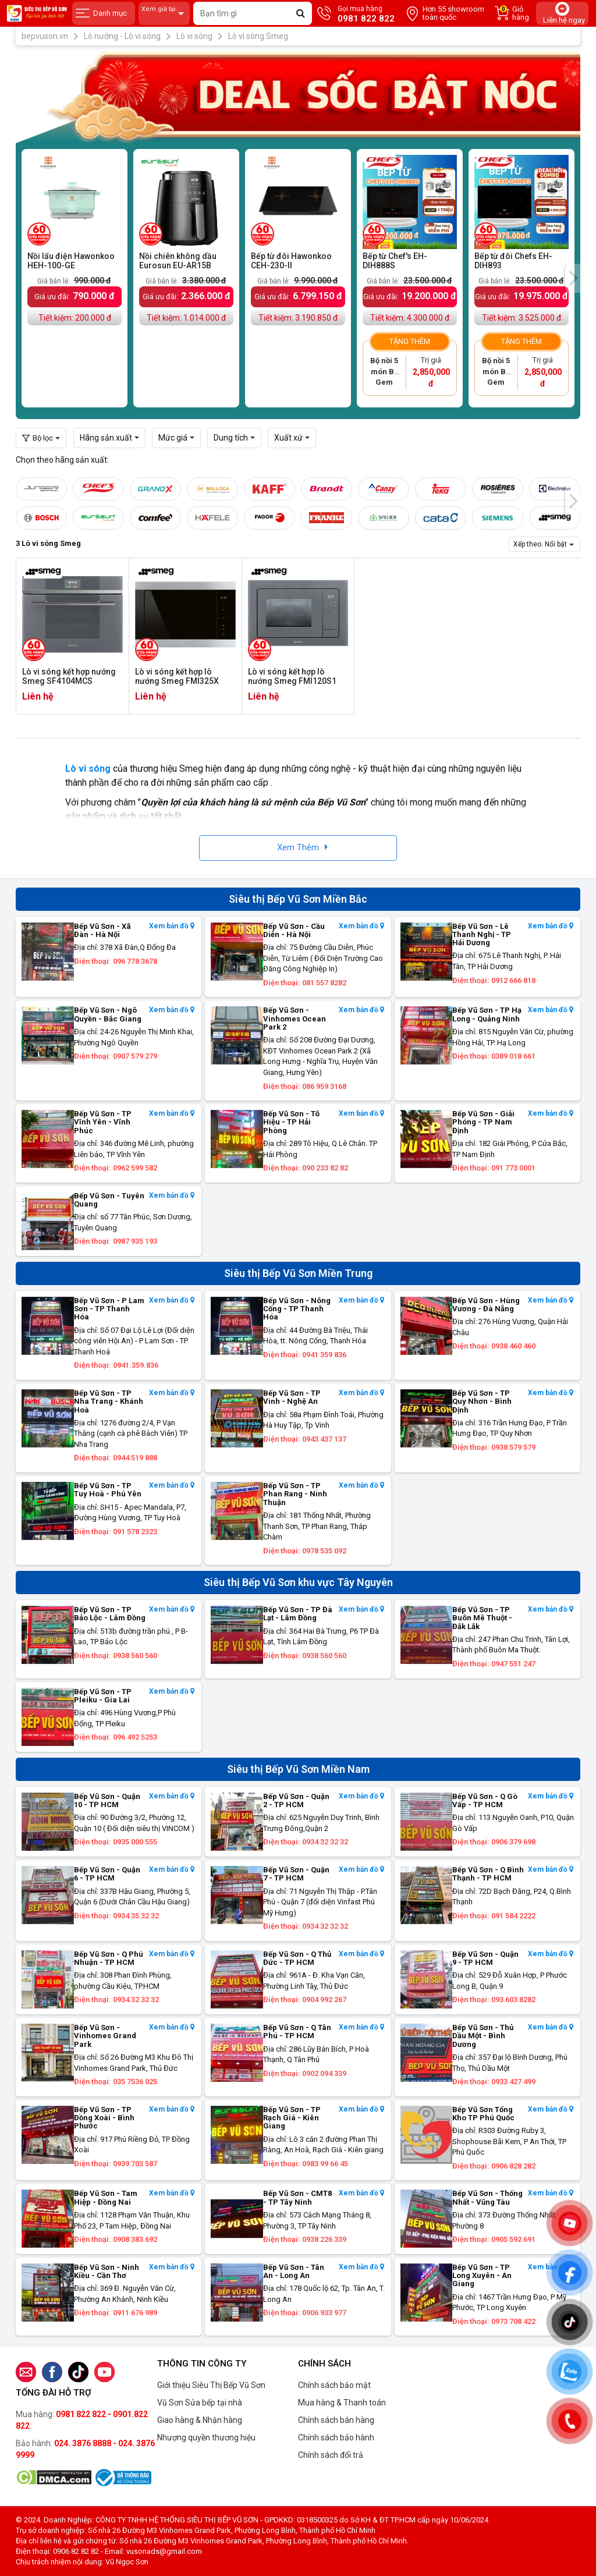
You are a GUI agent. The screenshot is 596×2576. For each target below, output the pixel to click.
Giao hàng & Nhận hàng (199, 2420)
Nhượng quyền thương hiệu (206, 2437)
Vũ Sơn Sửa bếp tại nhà (199, 2402)
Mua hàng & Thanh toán (342, 2402)
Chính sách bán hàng (336, 2420)
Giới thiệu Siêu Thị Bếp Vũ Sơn (211, 2385)
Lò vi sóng (88, 768)
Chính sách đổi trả (330, 2455)
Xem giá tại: (164, 13)
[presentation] (572, 278)
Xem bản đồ (171, 926)
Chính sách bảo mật (334, 2385)
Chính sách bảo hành (336, 2437)
